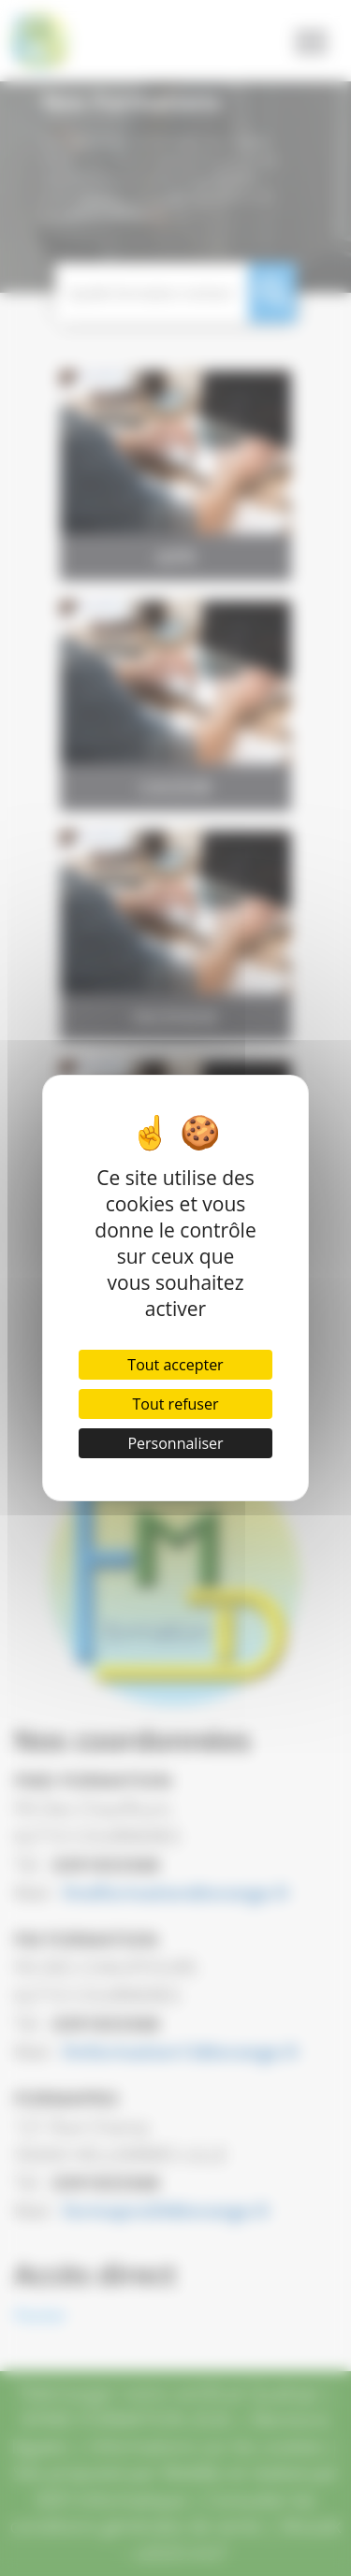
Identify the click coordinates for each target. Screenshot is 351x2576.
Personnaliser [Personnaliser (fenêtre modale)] (175, 1443)
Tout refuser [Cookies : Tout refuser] (176, 1404)
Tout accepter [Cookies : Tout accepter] (175, 1364)
